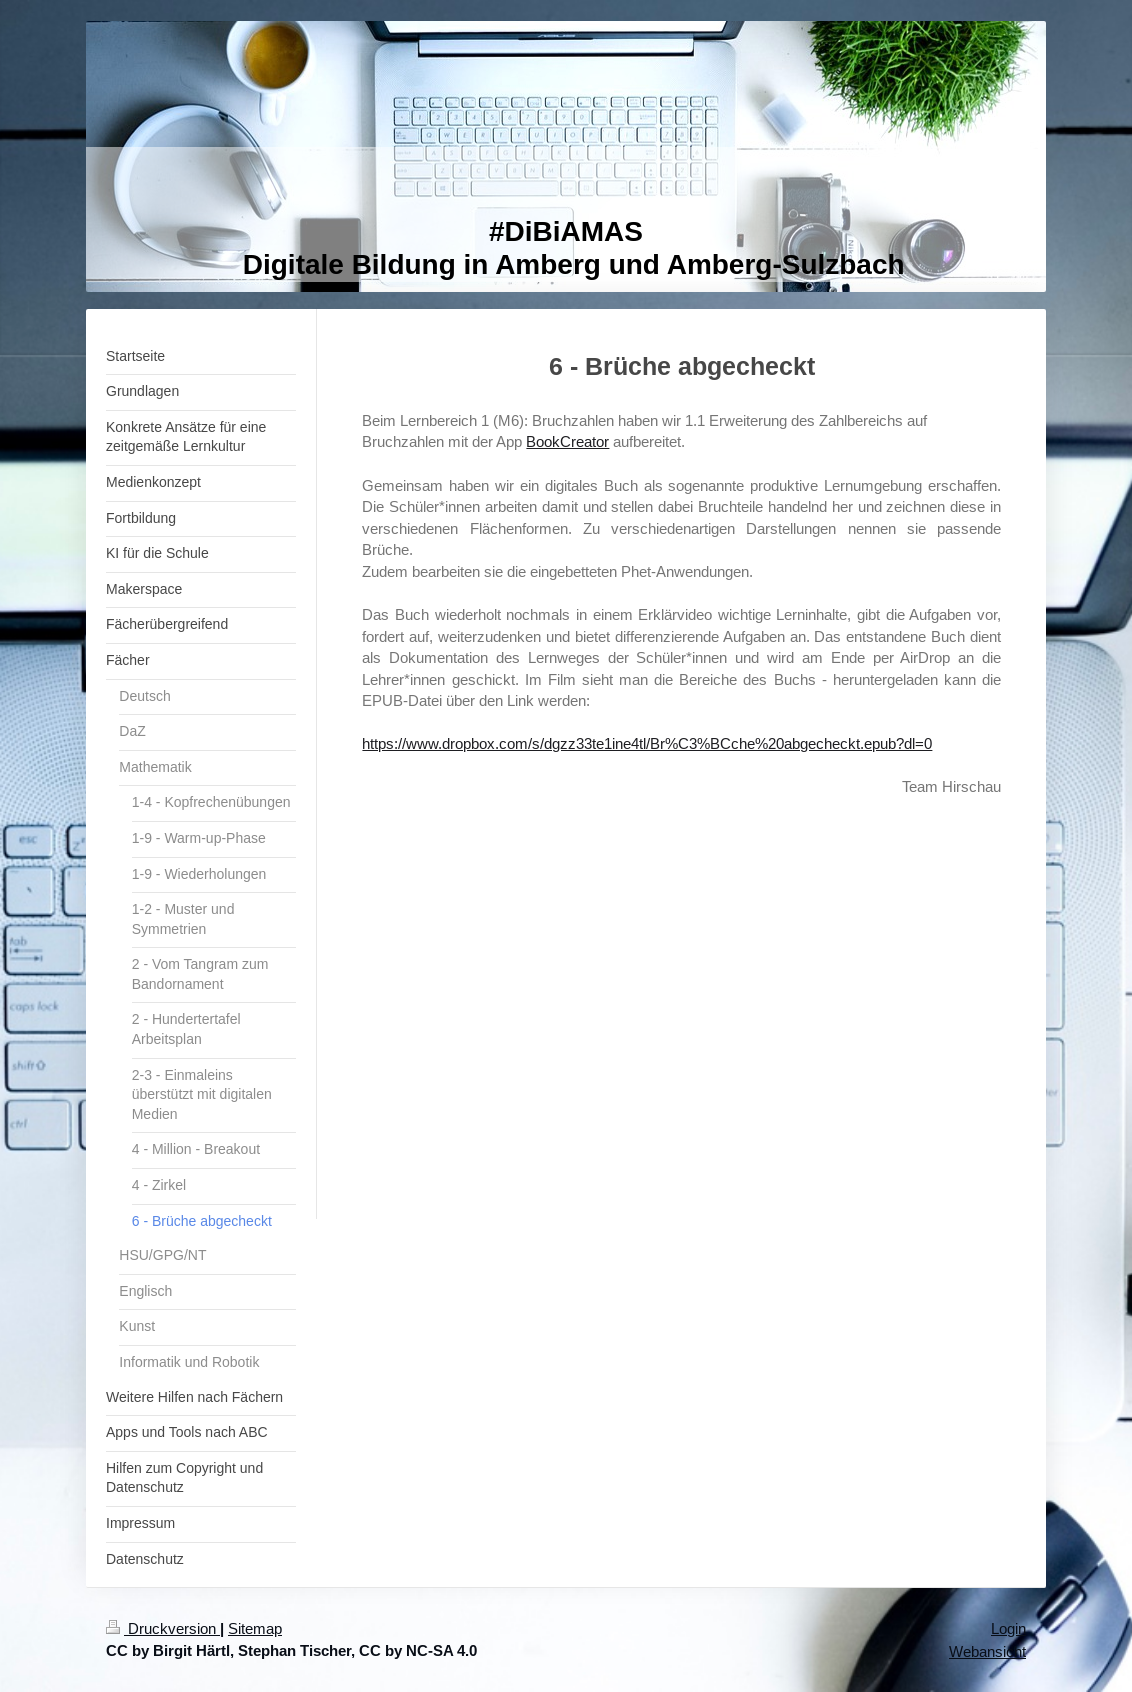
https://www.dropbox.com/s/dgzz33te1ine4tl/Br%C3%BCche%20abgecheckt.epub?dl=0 (647, 743)
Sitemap (255, 1628)
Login (1008, 1628)
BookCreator (567, 441)
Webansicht (987, 1651)
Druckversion (163, 1628)
